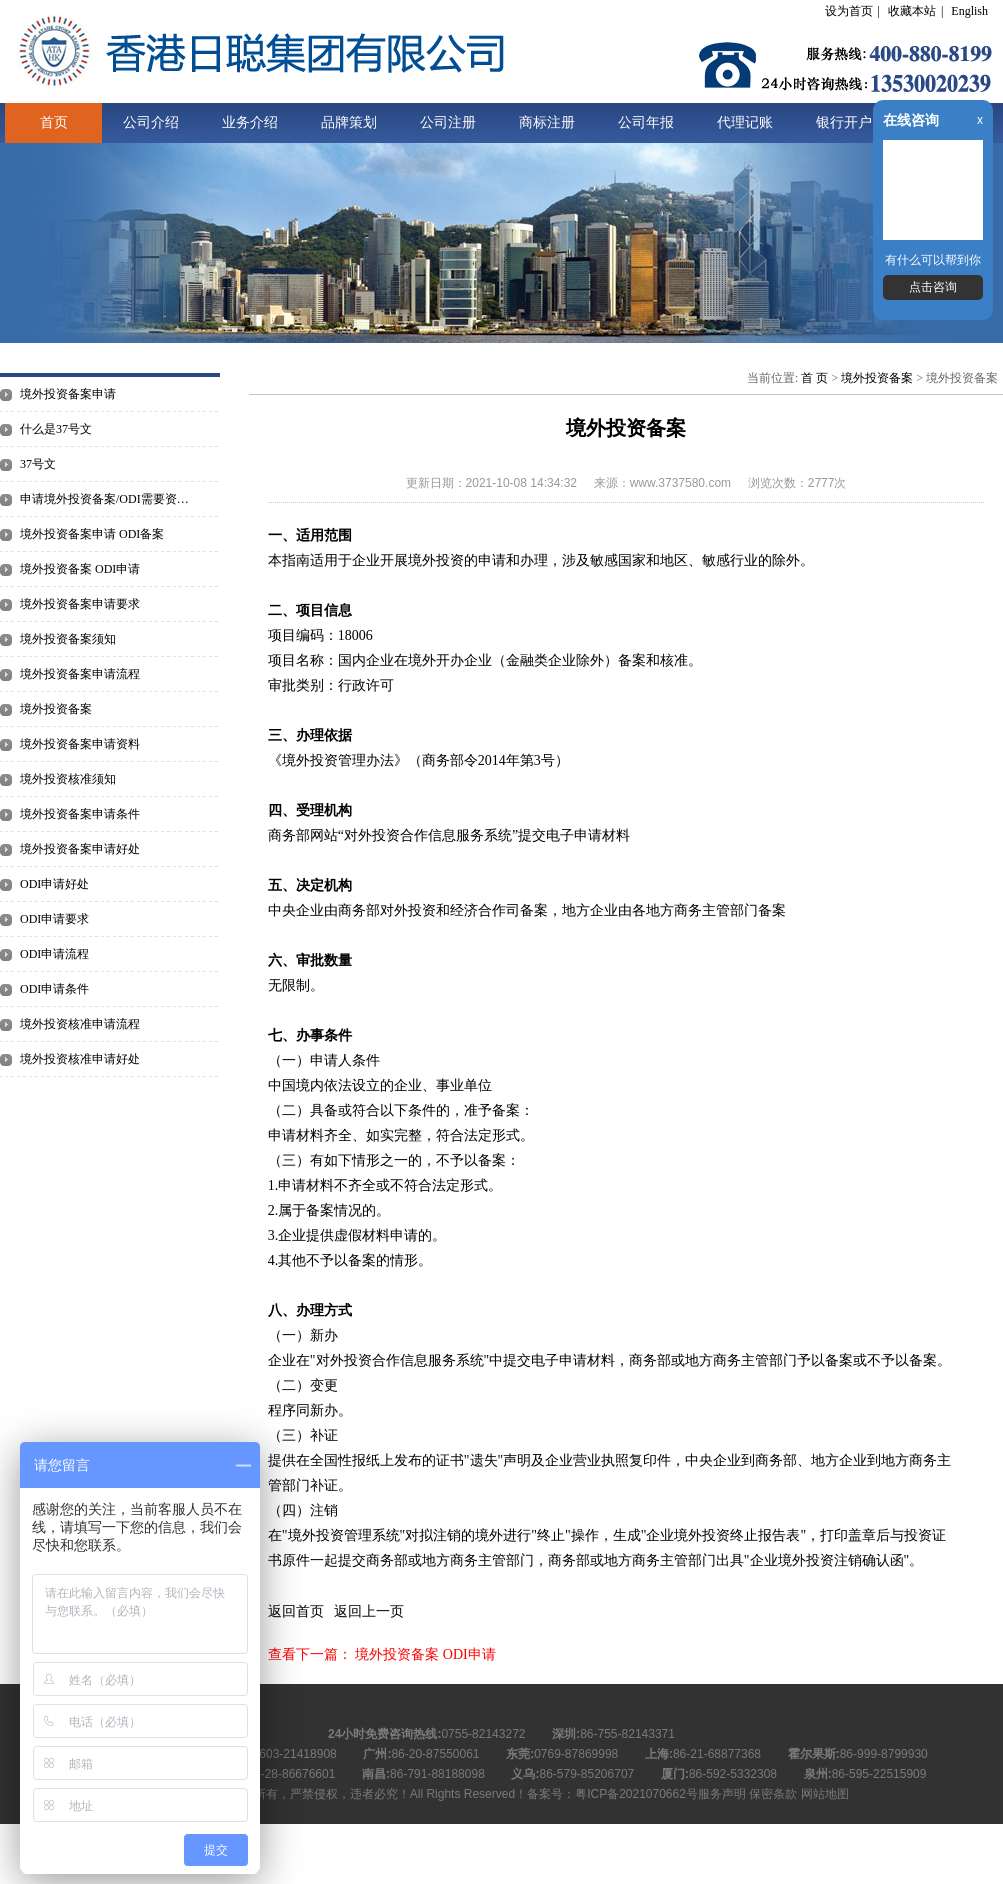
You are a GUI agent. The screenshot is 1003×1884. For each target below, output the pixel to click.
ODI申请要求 (54, 919)
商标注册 (547, 122)
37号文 (38, 464)
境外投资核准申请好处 (80, 1059)
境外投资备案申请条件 (80, 814)
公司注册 (448, 122)
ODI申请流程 (54, 954)
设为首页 (849, 11)
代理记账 (745, 122)
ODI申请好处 (54, 884)
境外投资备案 (56, 709)
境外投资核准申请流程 (80, 1024)
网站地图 (825, 1794)
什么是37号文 (56, 429)
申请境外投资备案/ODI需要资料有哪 (110, 499)
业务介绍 (250, 122)
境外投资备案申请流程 (80, 674)
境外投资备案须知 (68, 639)
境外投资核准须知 (68, 779)
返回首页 (296, 1611)
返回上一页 (369, 1611)
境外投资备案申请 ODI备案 (92, 534)
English (969, 11)
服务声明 (722, 1794)
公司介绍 (151, 122)
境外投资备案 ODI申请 (80, 569)
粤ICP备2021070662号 (636, 1794)
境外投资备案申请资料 (80, 744)
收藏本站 (912, 11)
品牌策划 (349, 122)
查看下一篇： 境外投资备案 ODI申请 (382, 1654)
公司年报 (646, 122)
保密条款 (773, 1794)
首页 (54, 122)
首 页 (814, 378)
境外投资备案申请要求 (80, 604)
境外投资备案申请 (68, 394)
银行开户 (844, 122)
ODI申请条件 (54, 989)
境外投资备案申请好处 (80, 849)
